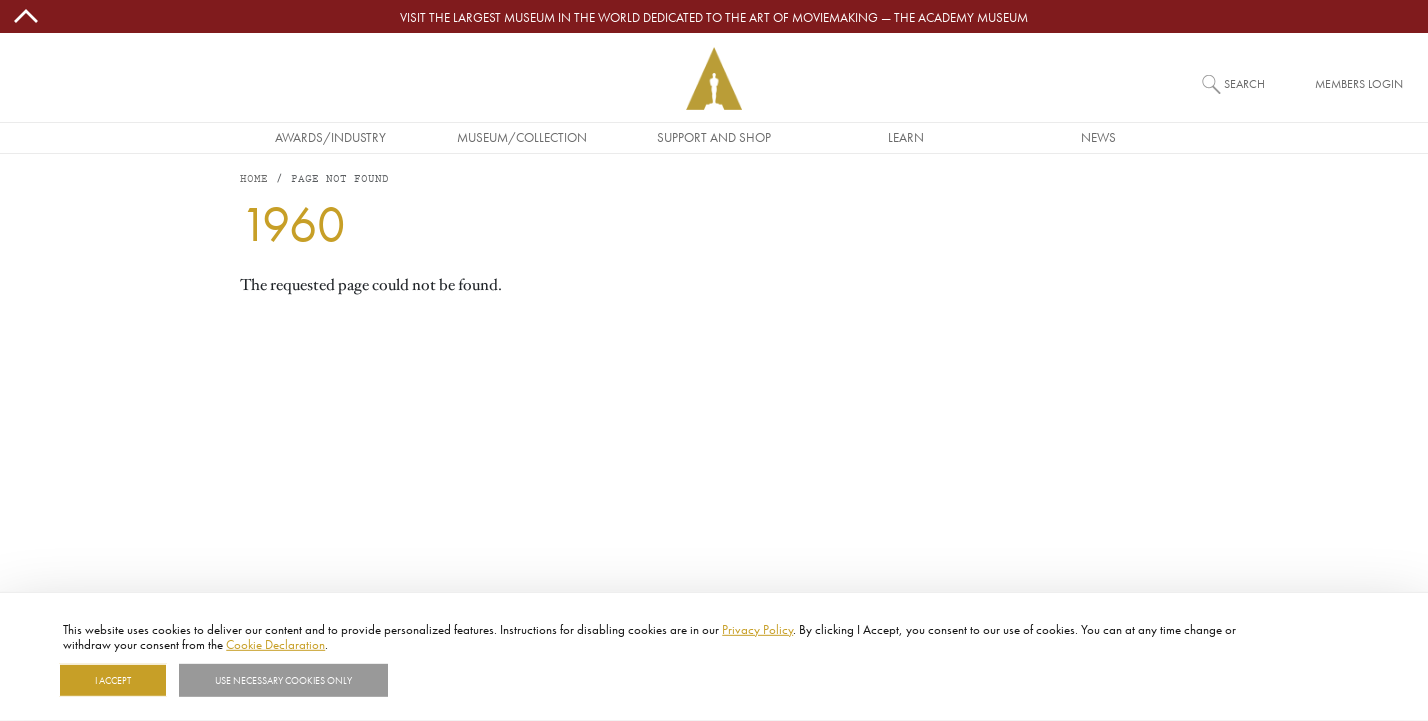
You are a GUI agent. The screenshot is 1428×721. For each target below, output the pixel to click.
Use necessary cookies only (283, 680)
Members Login (1359, 83)
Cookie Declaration (275, 644)
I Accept (113, 680)
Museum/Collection (522, 137)
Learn (906, 137)
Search (1244, 83)
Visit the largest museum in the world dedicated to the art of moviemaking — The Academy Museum (714, 17)
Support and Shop (714, 137)
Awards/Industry (330, 137)
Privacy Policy (757, 629)
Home (254, 179)
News (1098, 137)
